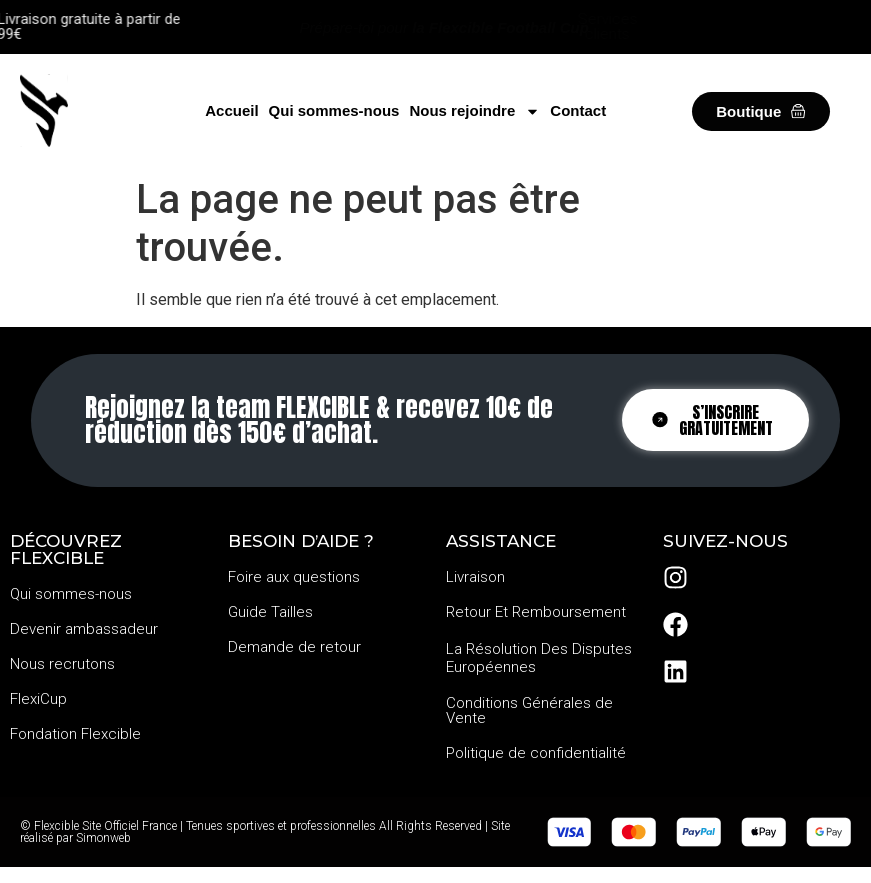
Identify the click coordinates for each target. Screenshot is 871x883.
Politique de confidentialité (536, 753)
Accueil (231, 110)
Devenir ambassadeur (84, 629)
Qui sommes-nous (334, 110)
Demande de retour (294, 647)
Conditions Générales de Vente (529, 710)
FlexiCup (38, 699)
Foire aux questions (294, 577)
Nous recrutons (62, 664)
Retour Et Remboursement (536, 612)
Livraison (475, 577)
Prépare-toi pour (444, 27)
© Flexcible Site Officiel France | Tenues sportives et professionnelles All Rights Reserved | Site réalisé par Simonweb (265, 832)
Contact (578, 110)
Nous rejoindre (474, 111)
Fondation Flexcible (75, 734)
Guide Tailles (270, 612)
